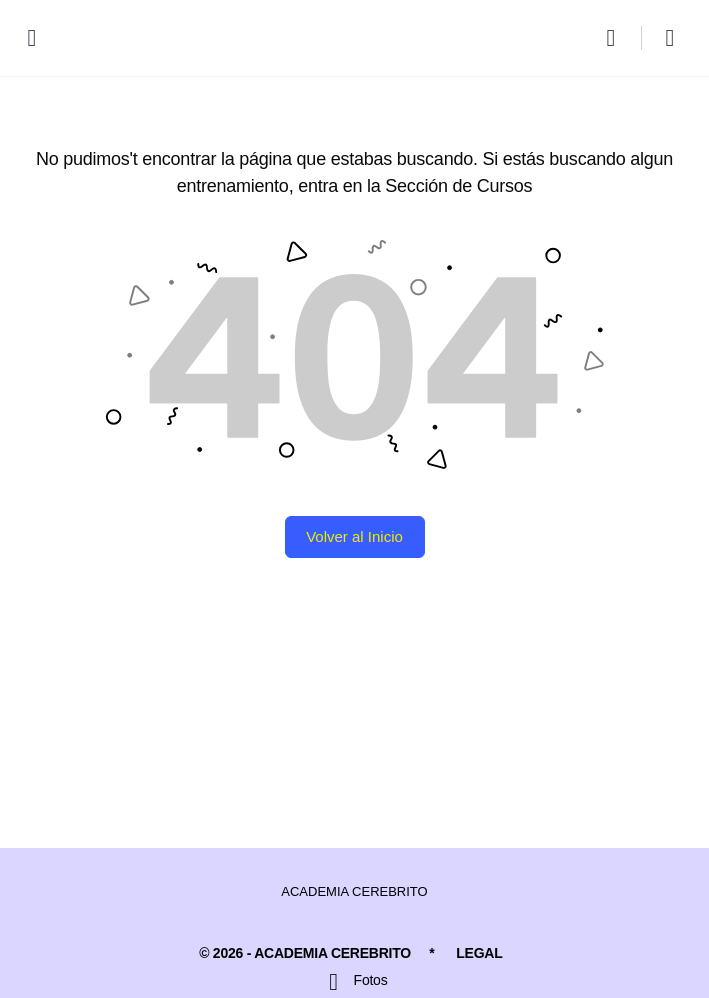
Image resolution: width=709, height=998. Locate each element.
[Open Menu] (32, 37)
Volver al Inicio (354, 536)
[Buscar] (616, 38)
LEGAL (479, 953)
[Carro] (671, 38)
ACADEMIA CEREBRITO (354, 891)
